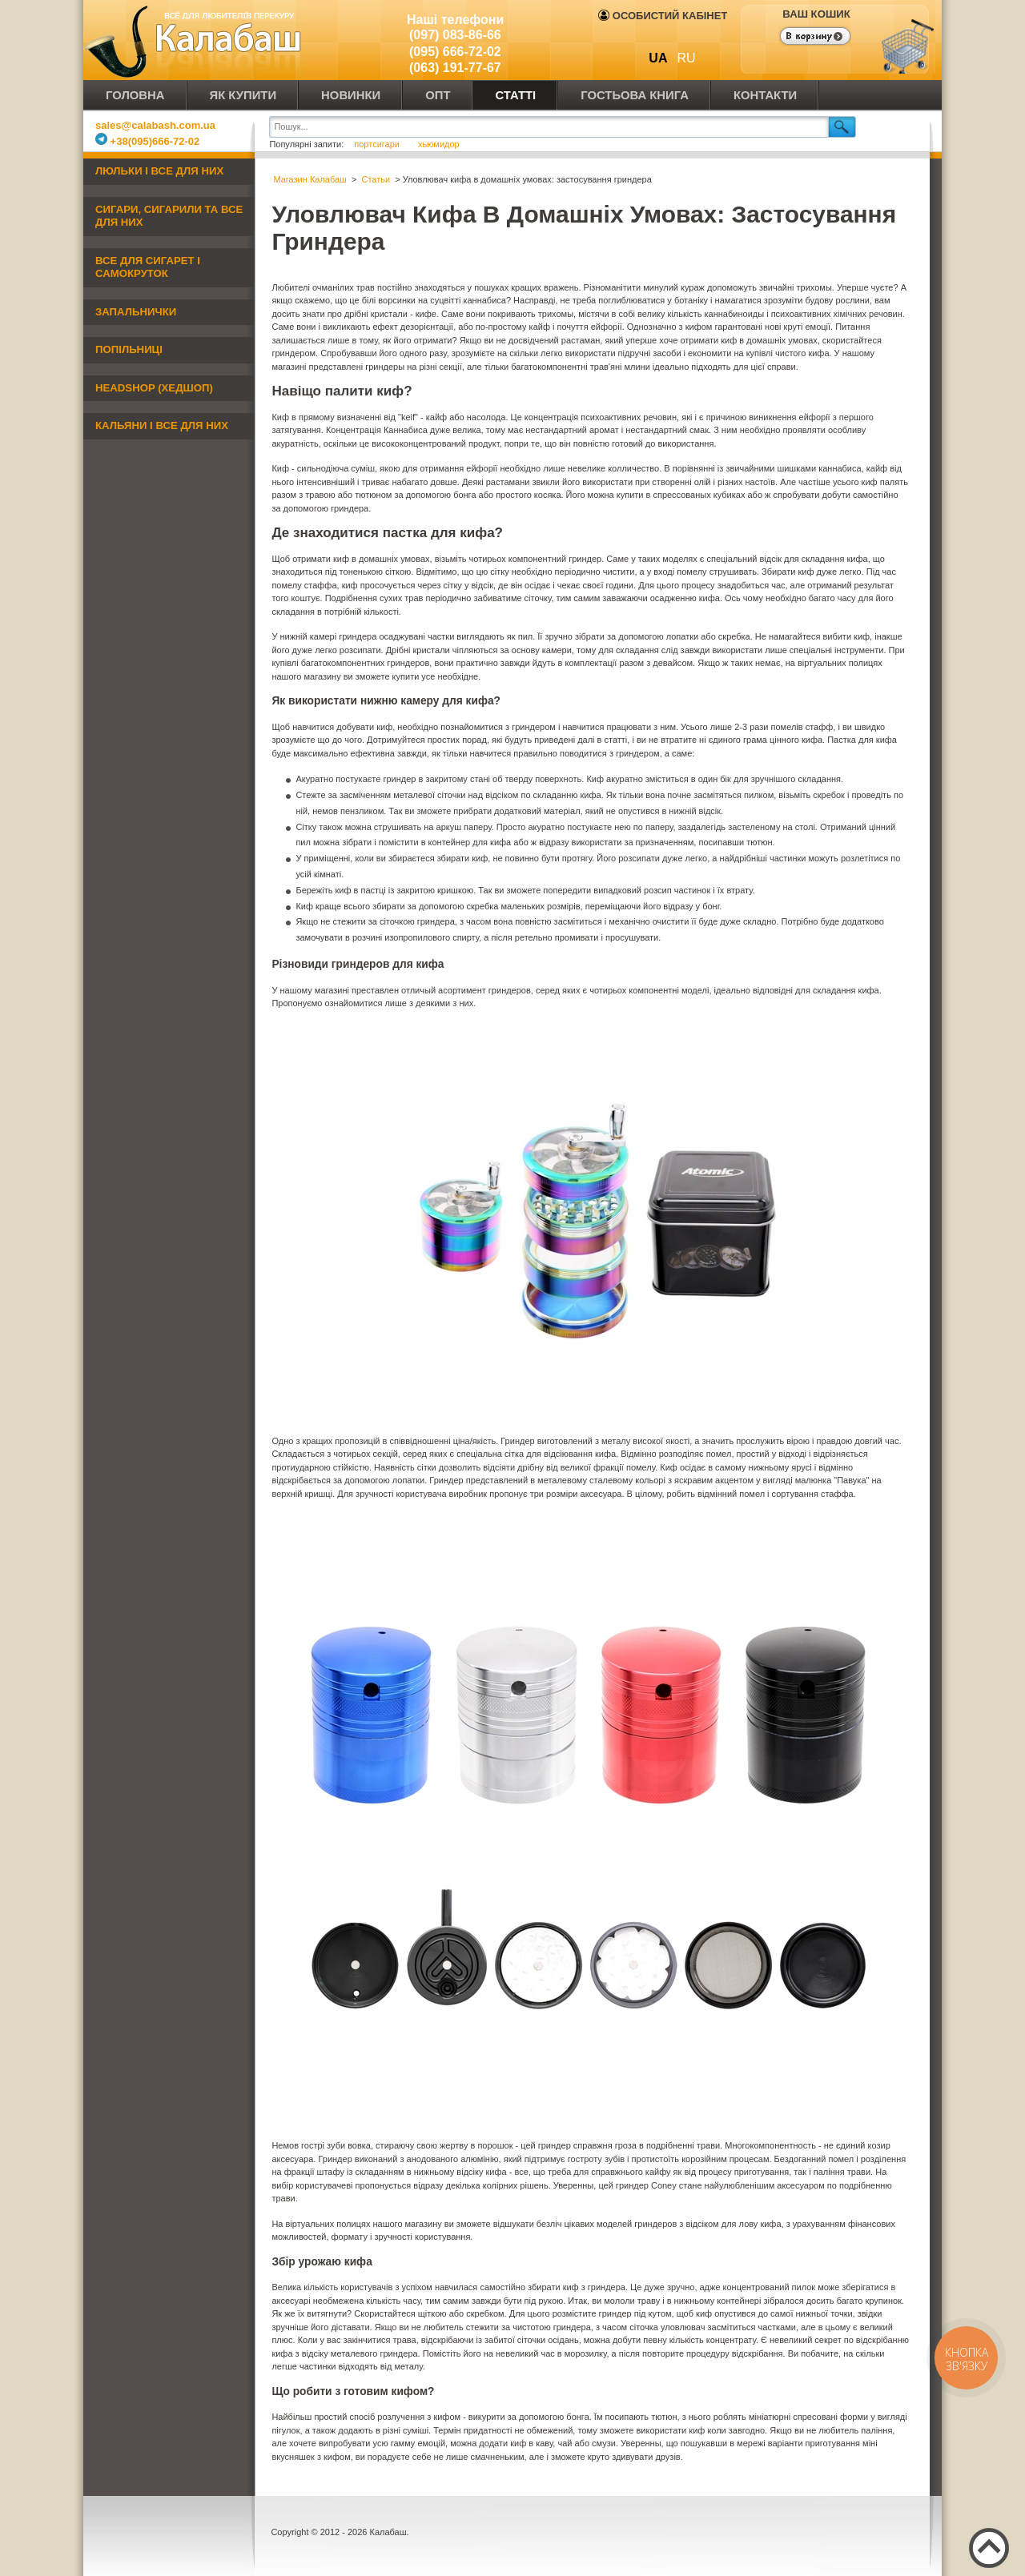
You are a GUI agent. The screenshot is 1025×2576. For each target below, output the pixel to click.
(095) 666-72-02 (455, 51)
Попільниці (129, 349)
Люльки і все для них (159, 171)
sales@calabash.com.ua (155, 125)
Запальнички (135, 312)
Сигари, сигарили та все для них (169, 216)
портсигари (378, 144)
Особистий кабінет (662, 16)
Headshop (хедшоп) (154, 388)
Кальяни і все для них (161, 425)
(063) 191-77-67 (455, 67)
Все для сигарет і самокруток (147, 267)
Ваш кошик (816, 14)
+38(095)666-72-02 (147, 141)
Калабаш (195, 40)
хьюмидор (439, 144)
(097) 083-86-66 (455, 35)
